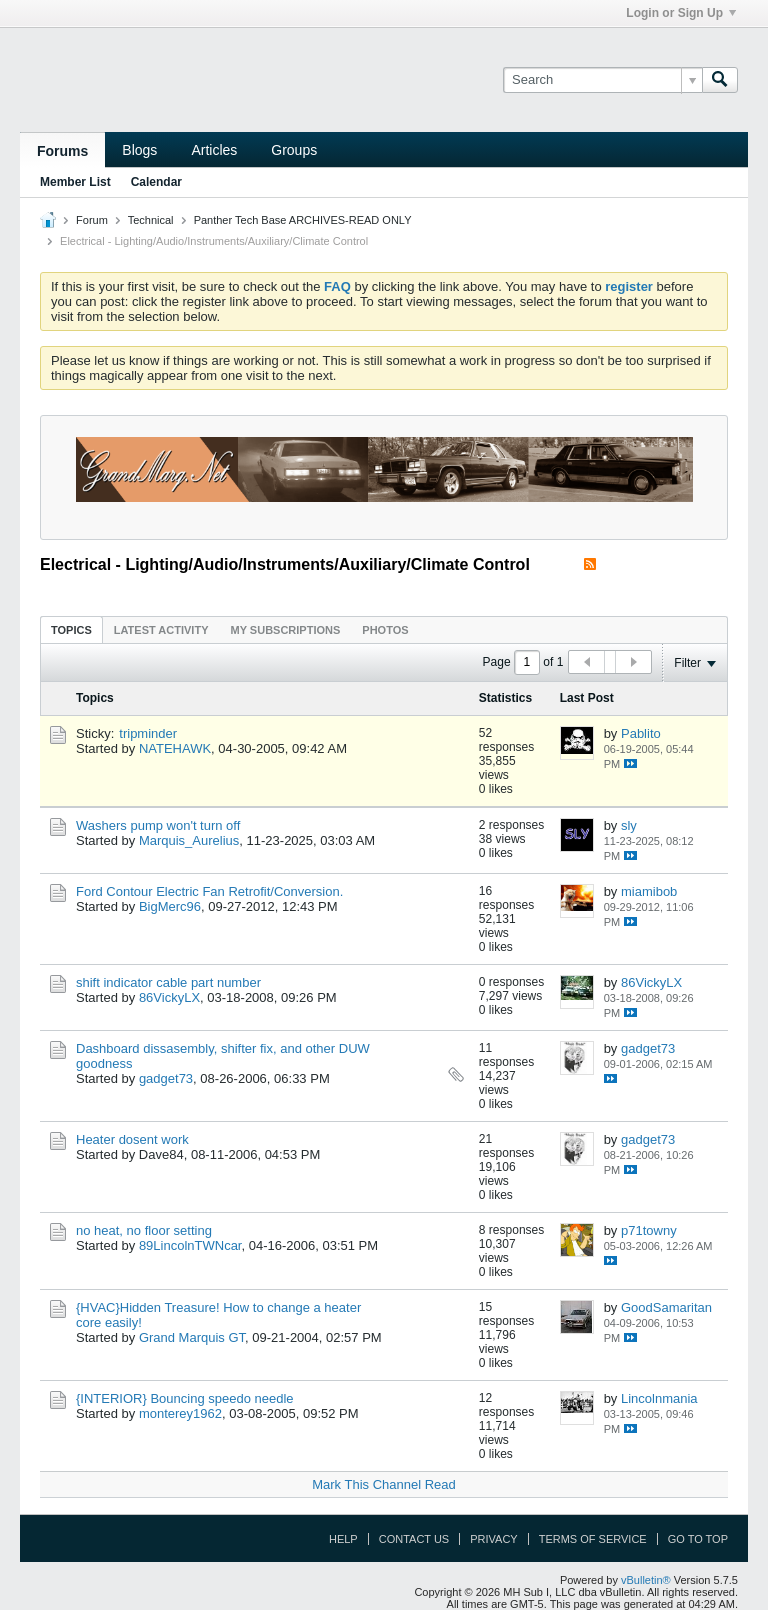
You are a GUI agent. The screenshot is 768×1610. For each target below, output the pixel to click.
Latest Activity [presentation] (161, 630)
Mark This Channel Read (384, 1484)
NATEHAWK (175, 748)
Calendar (156, 182)
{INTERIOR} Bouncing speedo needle (185, 1398)
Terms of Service (593, 1539)
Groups (294, 150)
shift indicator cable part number (168, 982)
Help (343, 1539)
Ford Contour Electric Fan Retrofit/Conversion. (209, 891)
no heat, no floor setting (144, 1230)
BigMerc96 (170, 906)
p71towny (649, 1230)
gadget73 (166, 1078)
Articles (214, 150)
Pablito (641, 733)
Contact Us (414, 1539)
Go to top (698, 1539)
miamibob (649, 891)
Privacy (493, 1539)
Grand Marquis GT (192, 1337)
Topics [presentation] (71, 630)
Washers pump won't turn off (158, 825)
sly (629, 825)
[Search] (602, 80)
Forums (62, 151)
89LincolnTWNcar (190, 1245)
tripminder (148, 733)
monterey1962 (180, 1413)
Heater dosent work (132, 1139)
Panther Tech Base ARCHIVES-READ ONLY (303, 220)
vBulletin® (646, 1580)
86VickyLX (169, 997)
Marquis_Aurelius (189, 840)
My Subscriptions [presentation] (286, 630)
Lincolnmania (659, 1398)
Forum (92, 220)
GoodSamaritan (666, 1307)
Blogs (139, 150)
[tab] (71, 629)
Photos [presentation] (385, 630)
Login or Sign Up (681, 13)
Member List (75, 182)
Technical (151, 220)
